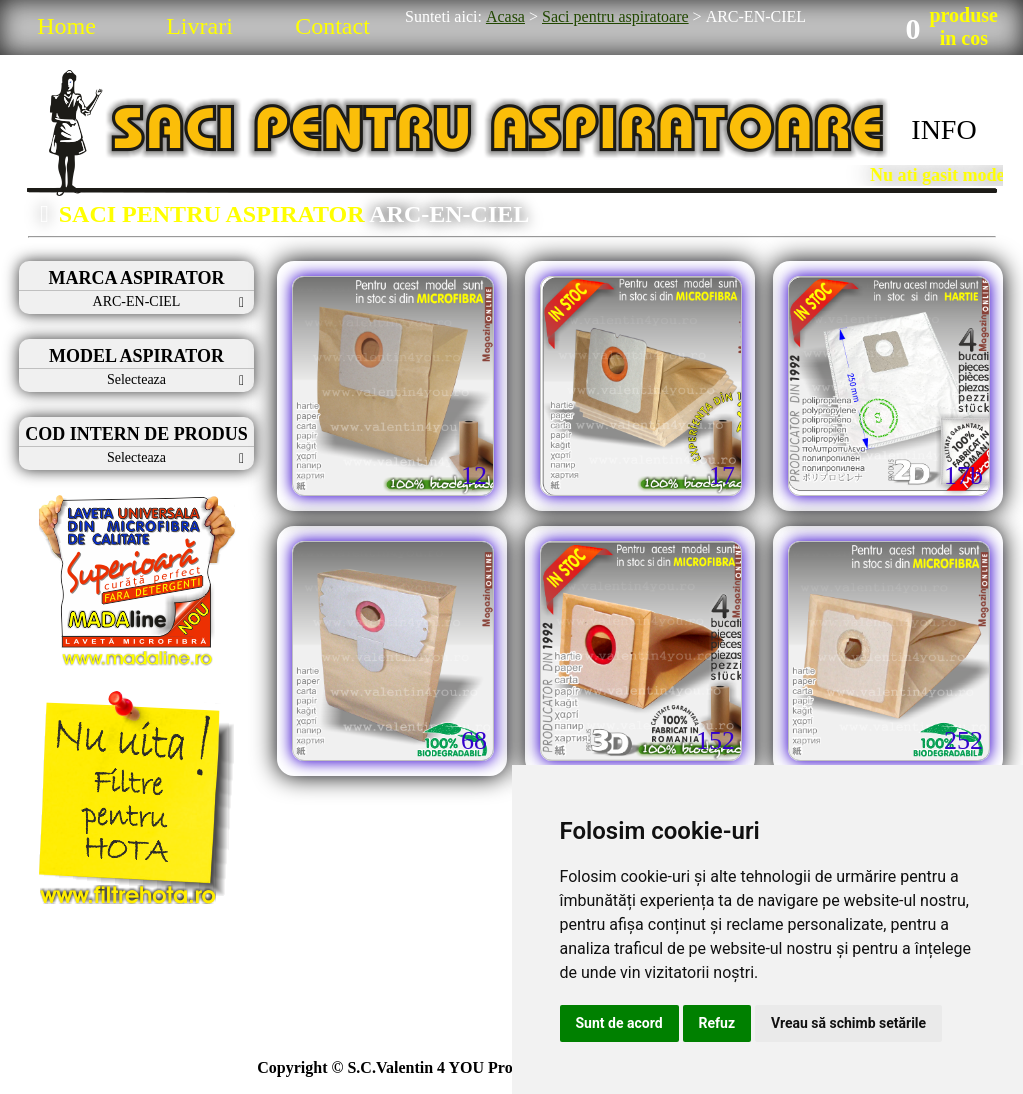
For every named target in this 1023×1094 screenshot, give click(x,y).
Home (66, 26)
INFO (943, 129)
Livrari (199, 26)
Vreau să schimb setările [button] (848, 1023)
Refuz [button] (717, 1023)
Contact (332, 26)
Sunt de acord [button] (619, 1023)
